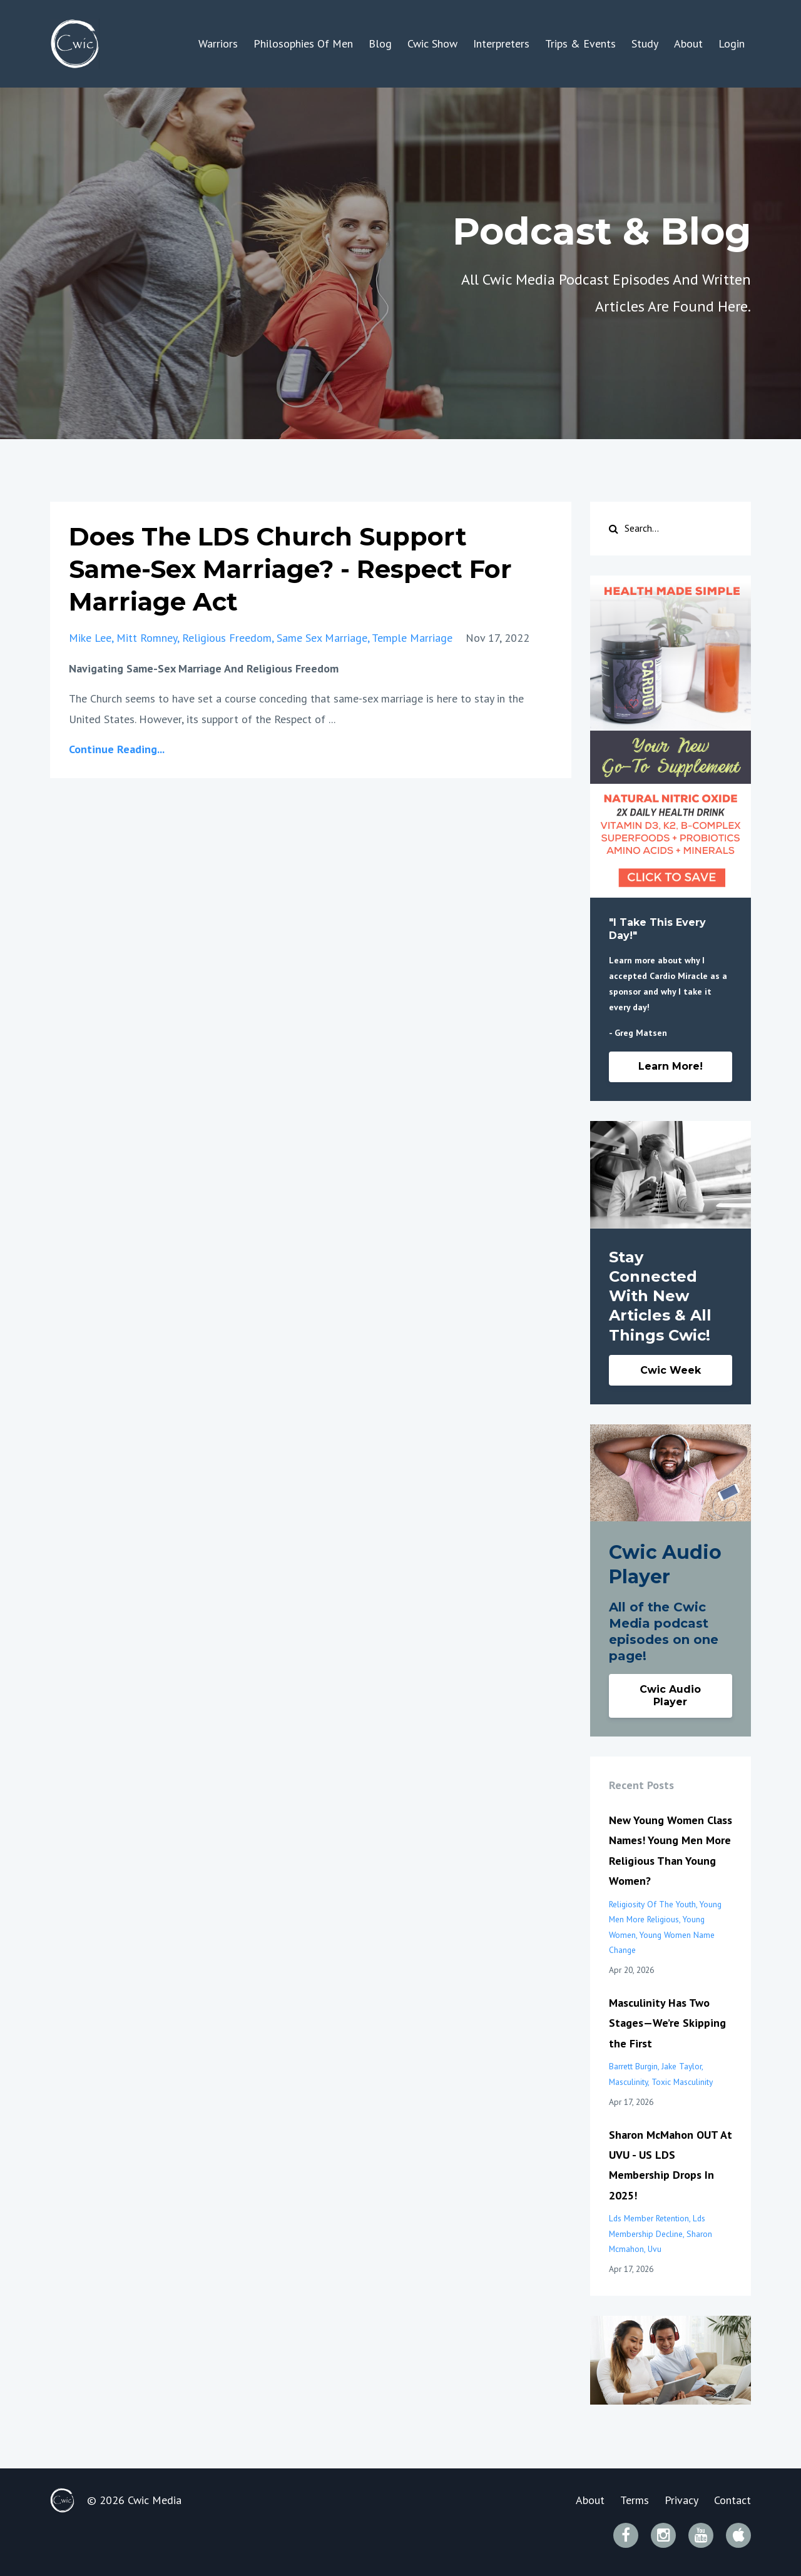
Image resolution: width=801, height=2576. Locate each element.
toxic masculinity (682, 2081)
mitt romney (146, 638)
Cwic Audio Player (670, 1695)
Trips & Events (580, 43)
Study (644, 43)
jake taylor (681, 2066)
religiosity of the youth (652, 1904)
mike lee (90, 638)
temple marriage (412, 638)
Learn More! (670, 1066)
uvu (654, 2248)
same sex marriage (322, 638)
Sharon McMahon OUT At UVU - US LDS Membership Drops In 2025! (670, 2165)
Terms (634, 2500)
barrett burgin (633, 2066)
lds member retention (649, 2218)
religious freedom (227, 638)
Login (731, 43)
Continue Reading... (117, 749)
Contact (732, 2500)
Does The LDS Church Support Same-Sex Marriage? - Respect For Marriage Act (290, 569)
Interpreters (501, 43)
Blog (380, 43)
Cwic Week (670, 1370)
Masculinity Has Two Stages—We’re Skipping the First (667, 2023)
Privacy (681, 2500)
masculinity (628, 2081)
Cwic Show (432, 43)
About (688, 43)
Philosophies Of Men (303, 43)
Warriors (218, 43)
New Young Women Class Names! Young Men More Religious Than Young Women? (670, 1850)
